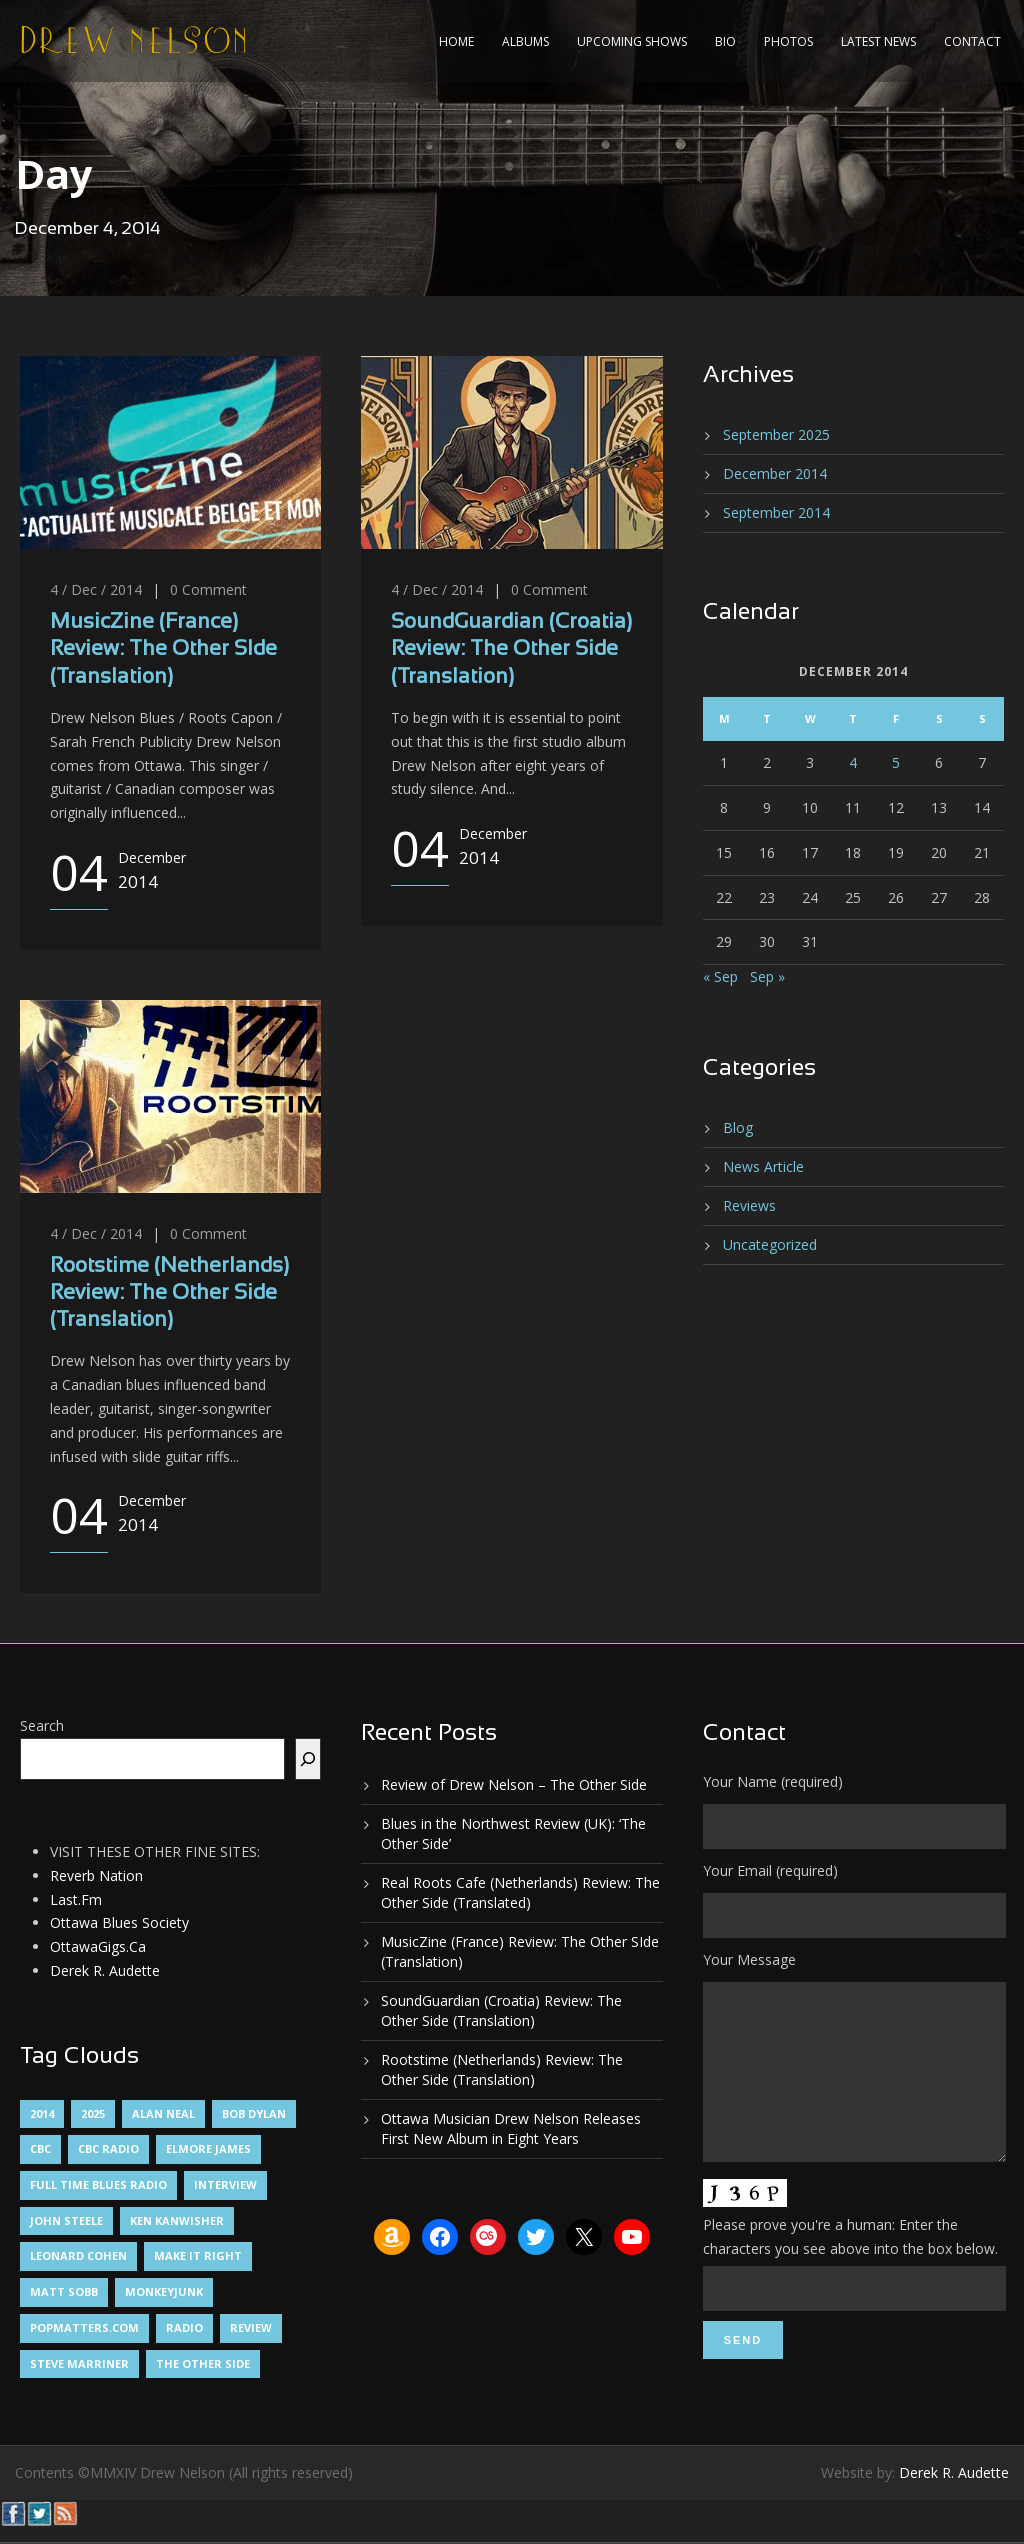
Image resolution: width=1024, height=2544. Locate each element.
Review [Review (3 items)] (251, 2327)
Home (456, 41)
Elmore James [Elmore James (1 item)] (208, 2148)
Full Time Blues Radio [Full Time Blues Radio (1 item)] (98, 2184)
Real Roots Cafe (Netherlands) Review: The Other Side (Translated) (520, 1892)
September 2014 (776, 512)
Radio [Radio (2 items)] (184, 2327)
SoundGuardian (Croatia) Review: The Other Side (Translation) (511, 650)
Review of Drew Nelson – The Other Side (514, 1784)
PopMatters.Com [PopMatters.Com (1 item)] (84, 2327)
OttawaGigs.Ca (98, 1946)
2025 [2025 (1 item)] (93, 2113)
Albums (525, 41)
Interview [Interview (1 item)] (225, 2184)
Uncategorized (770, 1244)
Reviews (749, 1205)
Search (42, 1725)
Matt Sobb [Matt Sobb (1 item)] (64, 2291)
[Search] (308, 1759)
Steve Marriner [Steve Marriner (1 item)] (79, 2363)
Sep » (767, 976)
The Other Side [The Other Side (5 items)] (203, 2363)
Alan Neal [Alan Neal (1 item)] (163, 2113)
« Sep (720, 976)
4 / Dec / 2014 (96, 589)
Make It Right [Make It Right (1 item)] (198, 2255)
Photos (788, 41)
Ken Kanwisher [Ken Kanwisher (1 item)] (177, 2220)
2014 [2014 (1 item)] (42, 2113)
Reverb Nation (96, 1875)
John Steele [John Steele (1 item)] (66, 2220)
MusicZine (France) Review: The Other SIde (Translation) (163, 650)
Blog (738, 1127)
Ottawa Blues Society (119, 1922)
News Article (763, 1166)
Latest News (878, 41)
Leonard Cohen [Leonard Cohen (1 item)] (78, 2255)
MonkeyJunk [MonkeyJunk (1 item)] (164, 2291)
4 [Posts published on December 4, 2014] (853, 762)
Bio (725, 41)
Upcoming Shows (632, 41)
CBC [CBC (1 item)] (40, 2148)
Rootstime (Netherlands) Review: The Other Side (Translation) (169, 1294)
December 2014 (775, 473)
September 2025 (776, 434)
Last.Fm (76, 1899)
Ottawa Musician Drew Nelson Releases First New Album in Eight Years (511, 2128)
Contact (972, 41)
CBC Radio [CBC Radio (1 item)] (108, 2148)
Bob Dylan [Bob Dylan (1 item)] (254, 2113)
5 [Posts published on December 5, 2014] (896, 762)
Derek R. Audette (105, 1970)
